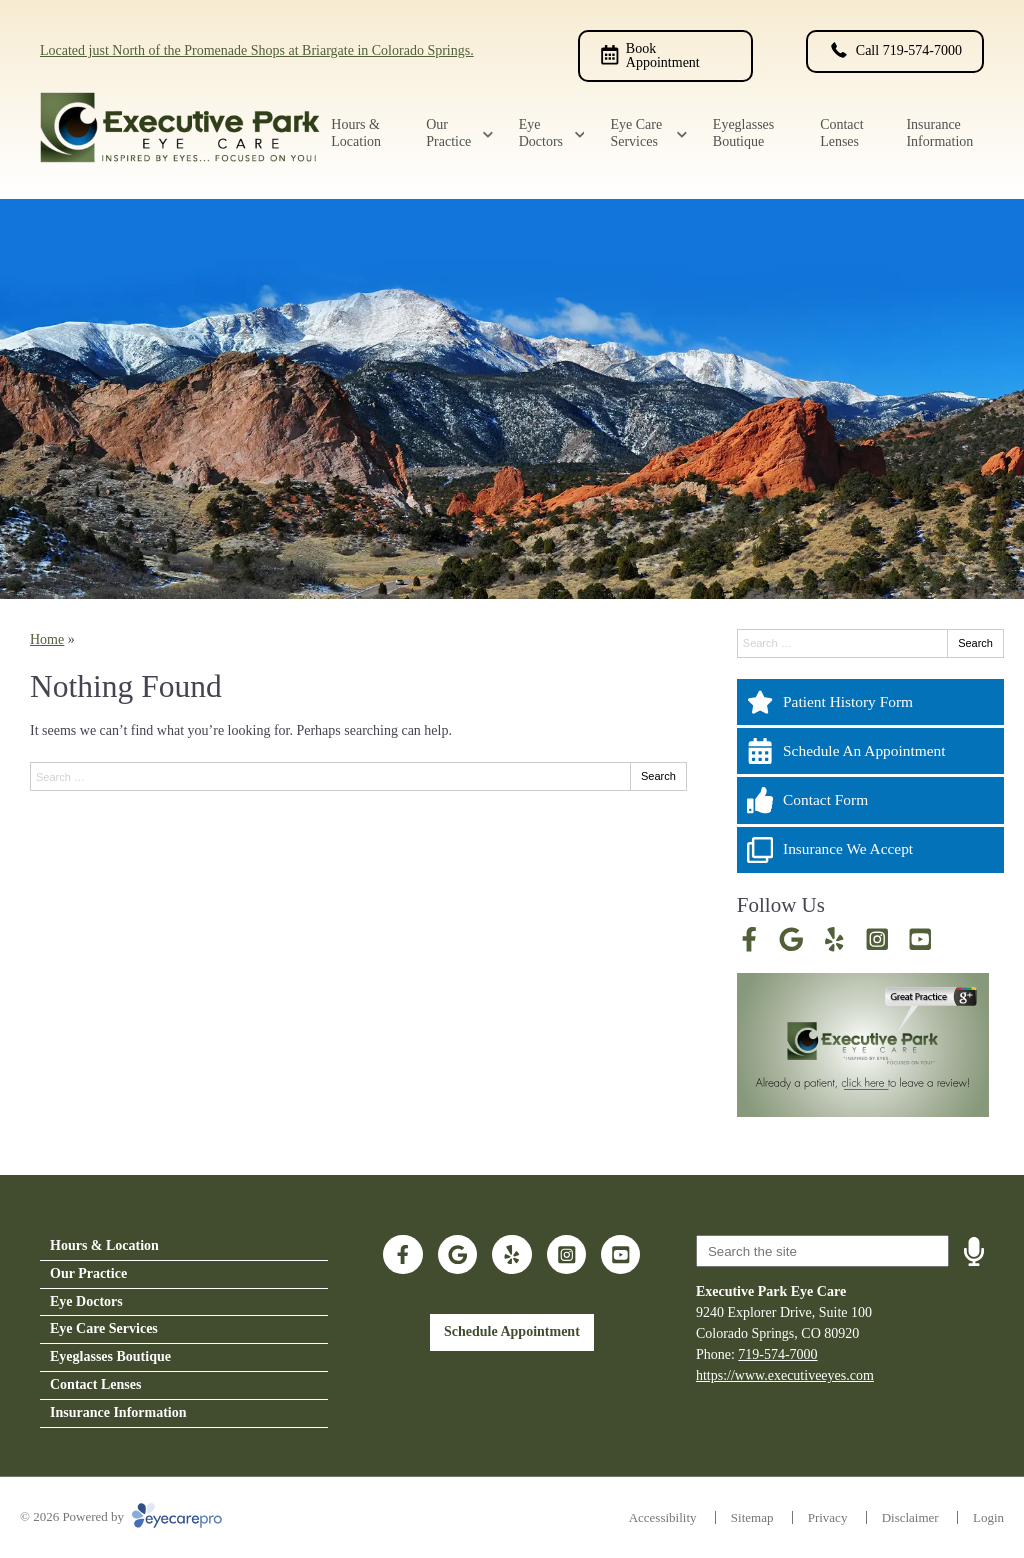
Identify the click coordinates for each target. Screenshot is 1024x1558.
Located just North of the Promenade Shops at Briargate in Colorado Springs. (257, 50)
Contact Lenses (842, 133)
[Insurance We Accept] (870, 850)
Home (47, 639)
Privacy (828, 1517)
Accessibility (663, 1517)
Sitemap (752, 1517)
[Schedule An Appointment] (870, 751)
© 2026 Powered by (121, 1516)
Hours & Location (356, 133)
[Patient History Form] (870, 702)
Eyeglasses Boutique (743, 133)
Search (658, 776)
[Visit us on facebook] (749, 939)
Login (988, 1517)
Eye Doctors (541, 133)
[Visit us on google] (791, 939)
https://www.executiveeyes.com (785, 1375)
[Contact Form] (870, 800)
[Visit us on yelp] (834, 939)
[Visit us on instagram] (877, 939)
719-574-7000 (777, 1354)
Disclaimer (910, 1517)
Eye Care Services (636, 133)
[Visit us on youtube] (920, 939)
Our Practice (448, 133)
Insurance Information (939, 133)
